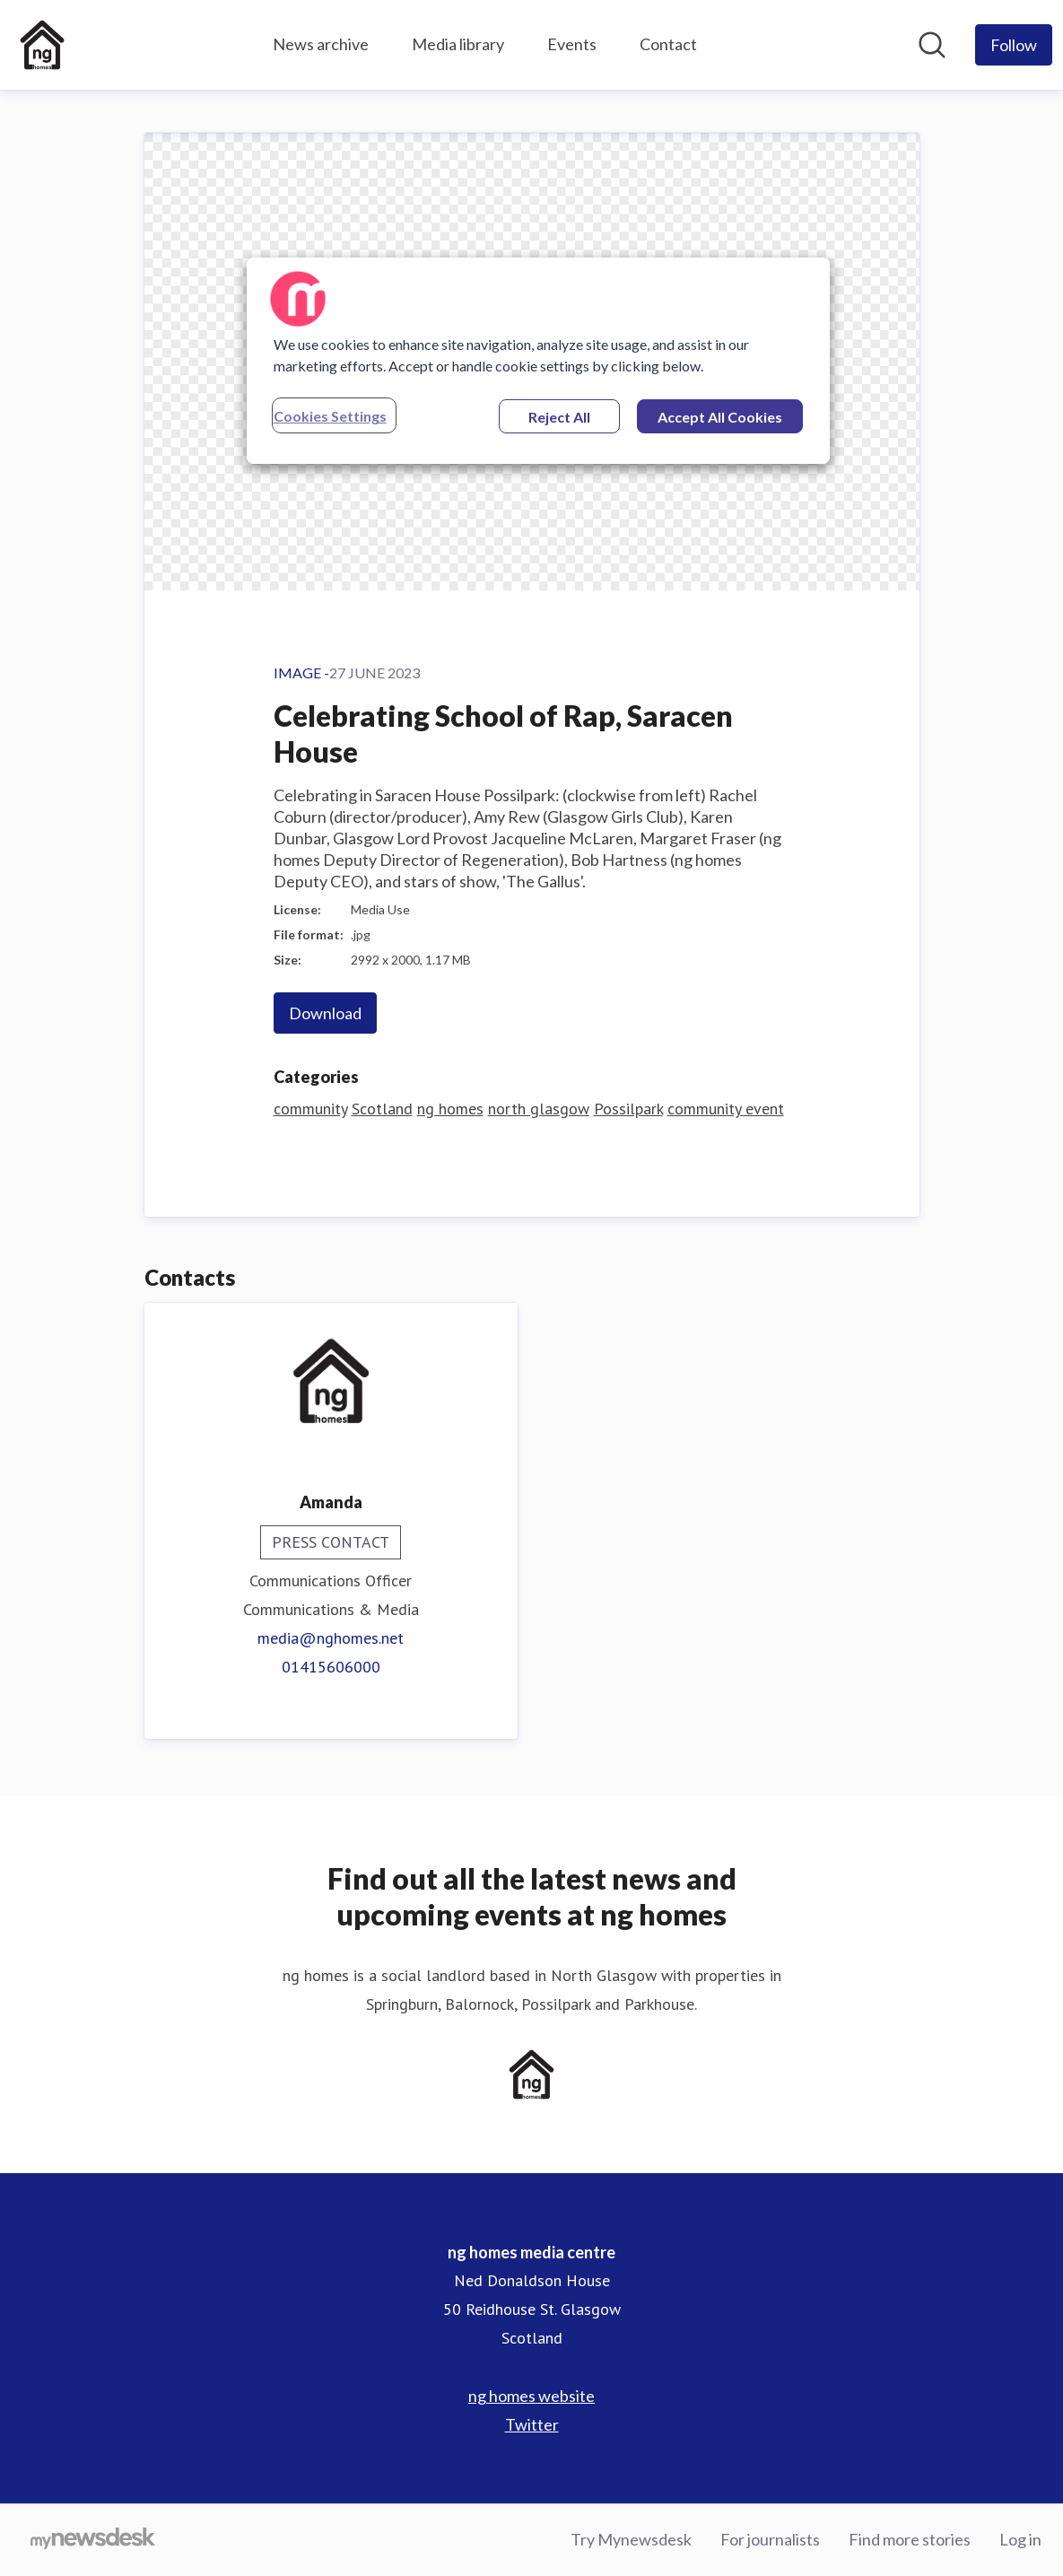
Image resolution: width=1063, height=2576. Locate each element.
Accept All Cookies (720, 416)
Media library (458, 44)
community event (725, 1108)
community (310, 1108)
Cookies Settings (330, 415)
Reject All (559, 416)
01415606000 (331, 1666)
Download (325, 1013)
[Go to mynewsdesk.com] (93, 2540)
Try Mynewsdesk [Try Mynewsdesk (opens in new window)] (631, 2539)
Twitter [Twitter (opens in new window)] (532, 2424)
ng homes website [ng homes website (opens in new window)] (531, 2396)
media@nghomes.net (330, 1638)
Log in (1020, 2539)
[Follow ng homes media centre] (1013, 44)
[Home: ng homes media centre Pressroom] (42, 45)
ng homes (450, 1108)
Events (572, 44)
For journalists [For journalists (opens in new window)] (770, 2539)
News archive (321, 44)
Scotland (382, 1108)
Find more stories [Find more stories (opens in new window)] (910, 2539)
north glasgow (538, 1108)
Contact (668, 44)
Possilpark (628, 1108)
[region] (538, 361)
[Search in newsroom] (932, 45)
